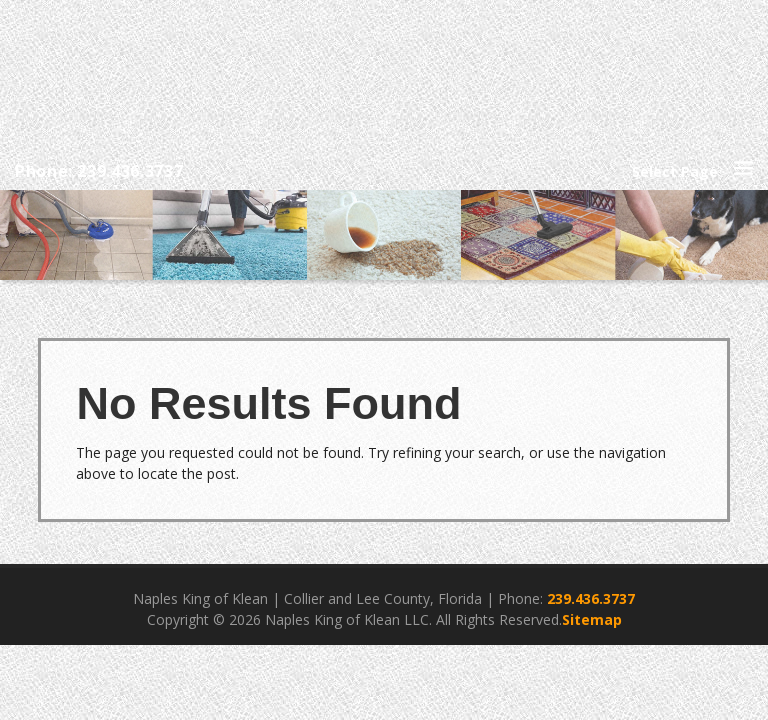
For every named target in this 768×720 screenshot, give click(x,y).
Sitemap (592, 619)
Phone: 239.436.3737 (99, 171)
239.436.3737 (591, 598)
